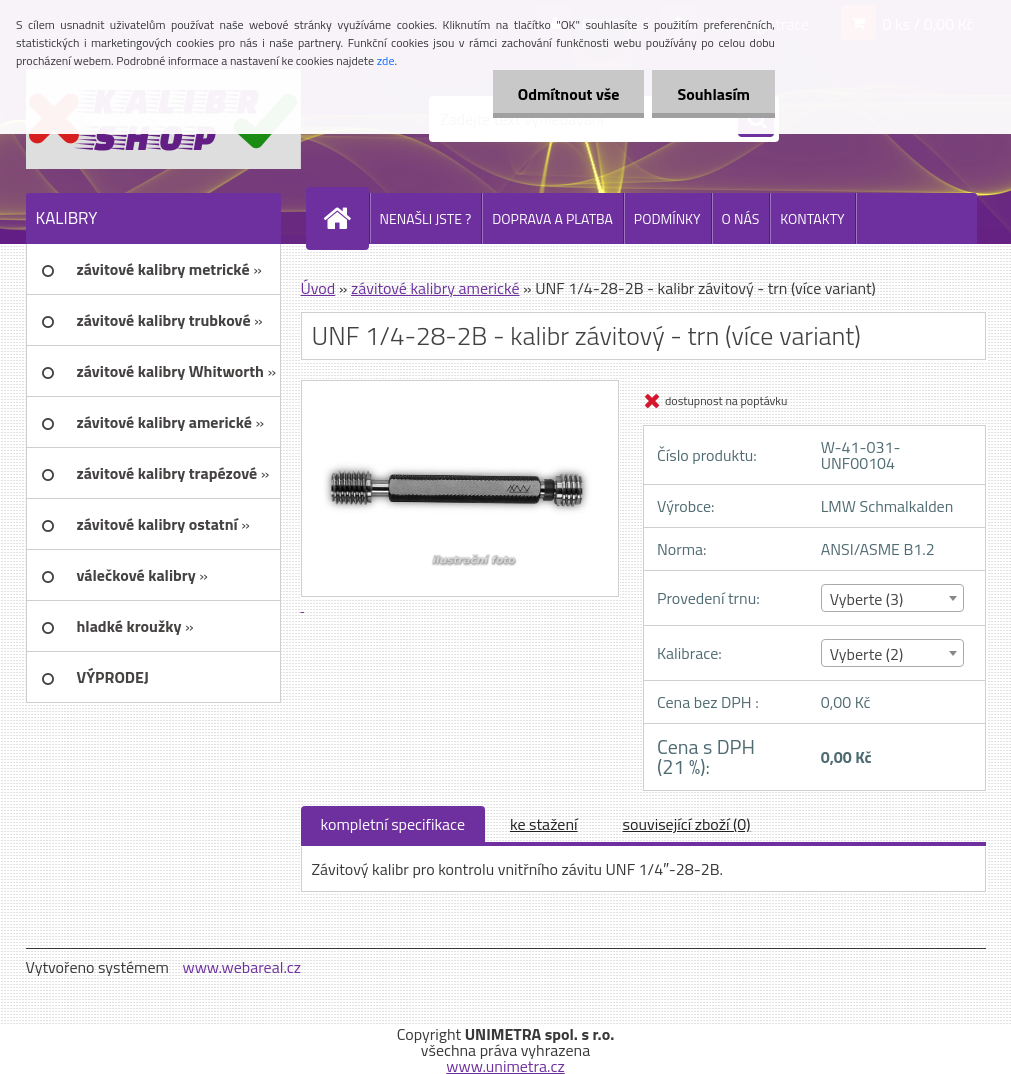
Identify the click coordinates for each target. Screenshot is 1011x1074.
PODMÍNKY (667, 218)
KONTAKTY (812, 218)
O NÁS (741, 218)
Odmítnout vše (569, 94)
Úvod (318, 288)
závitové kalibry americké (435, 288)
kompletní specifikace (393, 824)
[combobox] (892, 598)
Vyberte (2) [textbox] (867, 654)
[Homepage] (346, 218)
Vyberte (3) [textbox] (867, 599)
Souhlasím (713, 94)
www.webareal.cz (241, 967)
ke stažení (544, 824)
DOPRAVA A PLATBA (552, 218)
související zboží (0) (687, 824)
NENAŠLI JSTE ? (426, 218)
